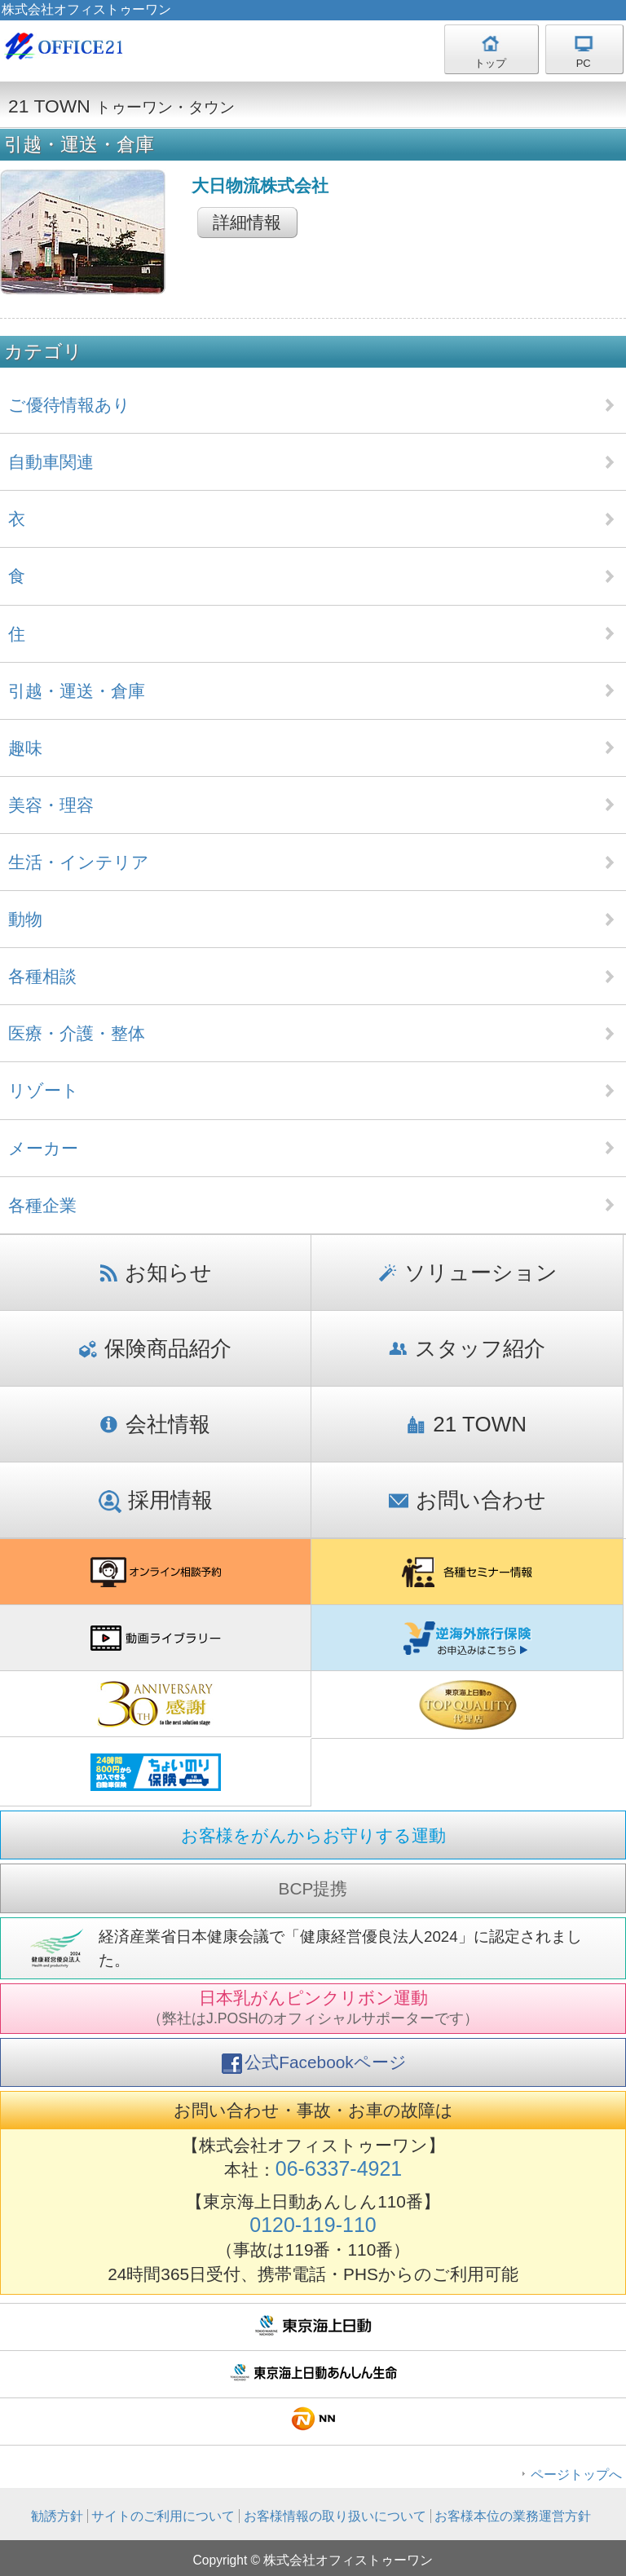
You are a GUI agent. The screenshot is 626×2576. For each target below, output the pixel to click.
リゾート (43, 1090)
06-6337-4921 (339, 2168)
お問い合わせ (467, 1500)
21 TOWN (467, 1424)
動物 (25, 919)
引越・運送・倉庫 (76, 690)
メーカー (43, 1148)
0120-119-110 (312, 2224)
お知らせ (155, 1272)
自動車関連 (51, 461)
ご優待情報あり (69, 404)
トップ (490, 63)
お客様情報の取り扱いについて (335, 2516)
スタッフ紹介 (467, 1348)
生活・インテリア (78, 862)
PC (583, 63)
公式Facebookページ (314, 2063)
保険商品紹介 (155, 1348)
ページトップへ (576, 2474)
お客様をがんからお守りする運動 (313, 1835)
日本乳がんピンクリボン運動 (313, 2007)
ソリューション (467, 1272)
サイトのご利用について (163, 2516)
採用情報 (156, 1500)
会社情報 (155, 1424)
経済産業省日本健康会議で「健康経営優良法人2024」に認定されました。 (340, 1948)
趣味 (25, 748)
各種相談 (42, 976)
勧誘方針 (57, 2516)
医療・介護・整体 (76, 1033)
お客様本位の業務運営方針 (512, 2516)
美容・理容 (51, 805)
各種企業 (42, 1205)
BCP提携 (313, 1888)
